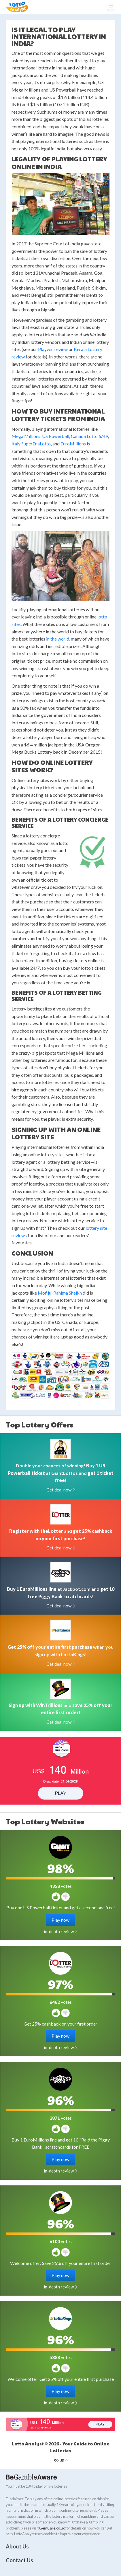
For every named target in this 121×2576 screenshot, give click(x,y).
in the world (57, 638)
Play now (60, 1920)
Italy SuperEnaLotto (31, 443)
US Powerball (55, 436)
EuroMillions (73, 443)
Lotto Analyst (17, 7)
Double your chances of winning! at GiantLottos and (61, 1473)
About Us (17, 2546)
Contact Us (19, 2560)
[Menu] (111, 7)
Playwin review (53, 349)
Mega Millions (26, 436)
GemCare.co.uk (52, 2528)
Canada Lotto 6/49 (89, 436)
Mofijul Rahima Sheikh (60, 1292)
